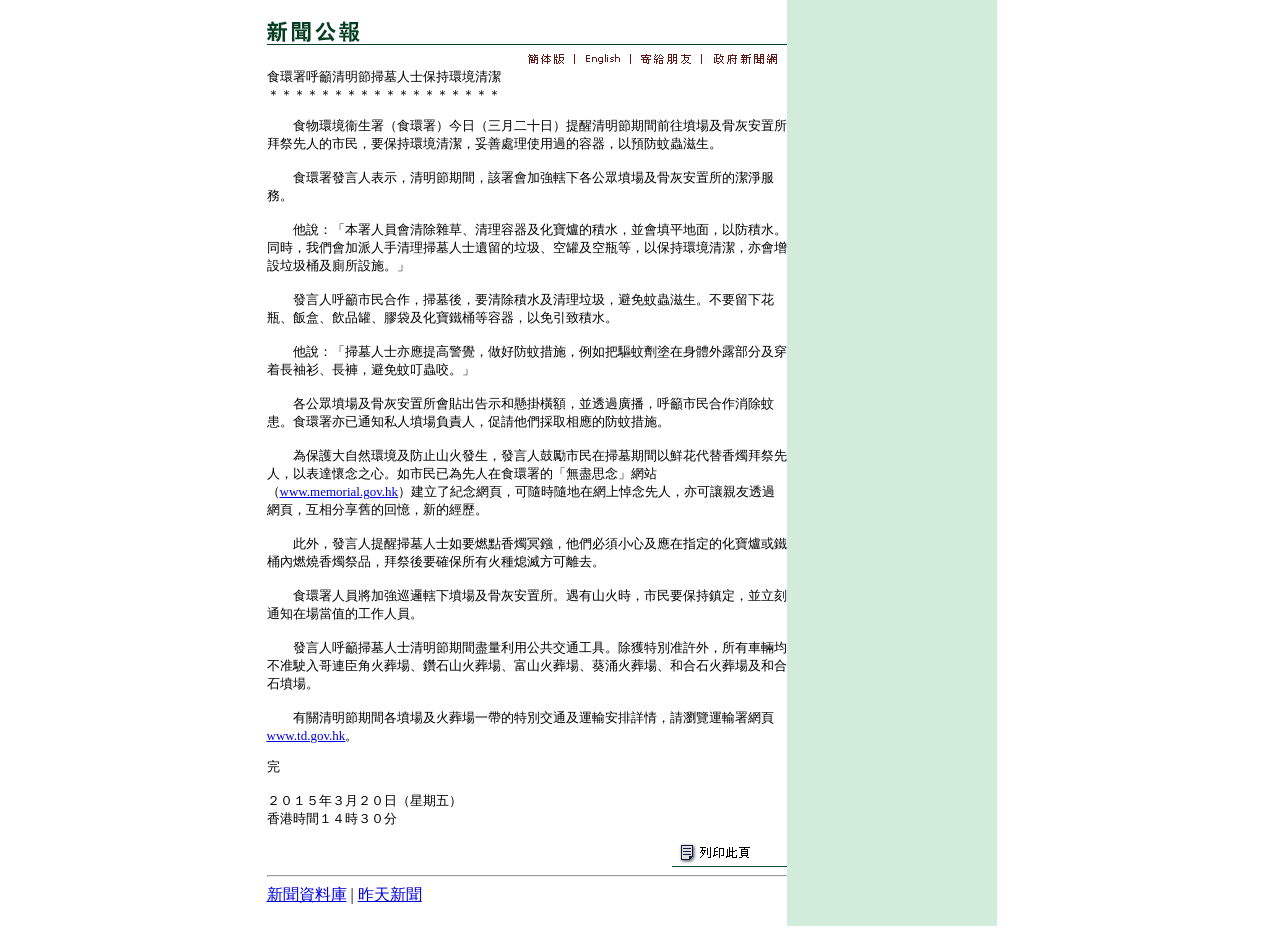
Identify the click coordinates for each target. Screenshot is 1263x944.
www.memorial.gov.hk (339, 491)
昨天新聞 (390, 894)
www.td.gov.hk (306, 735)
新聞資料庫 (307, 894)
